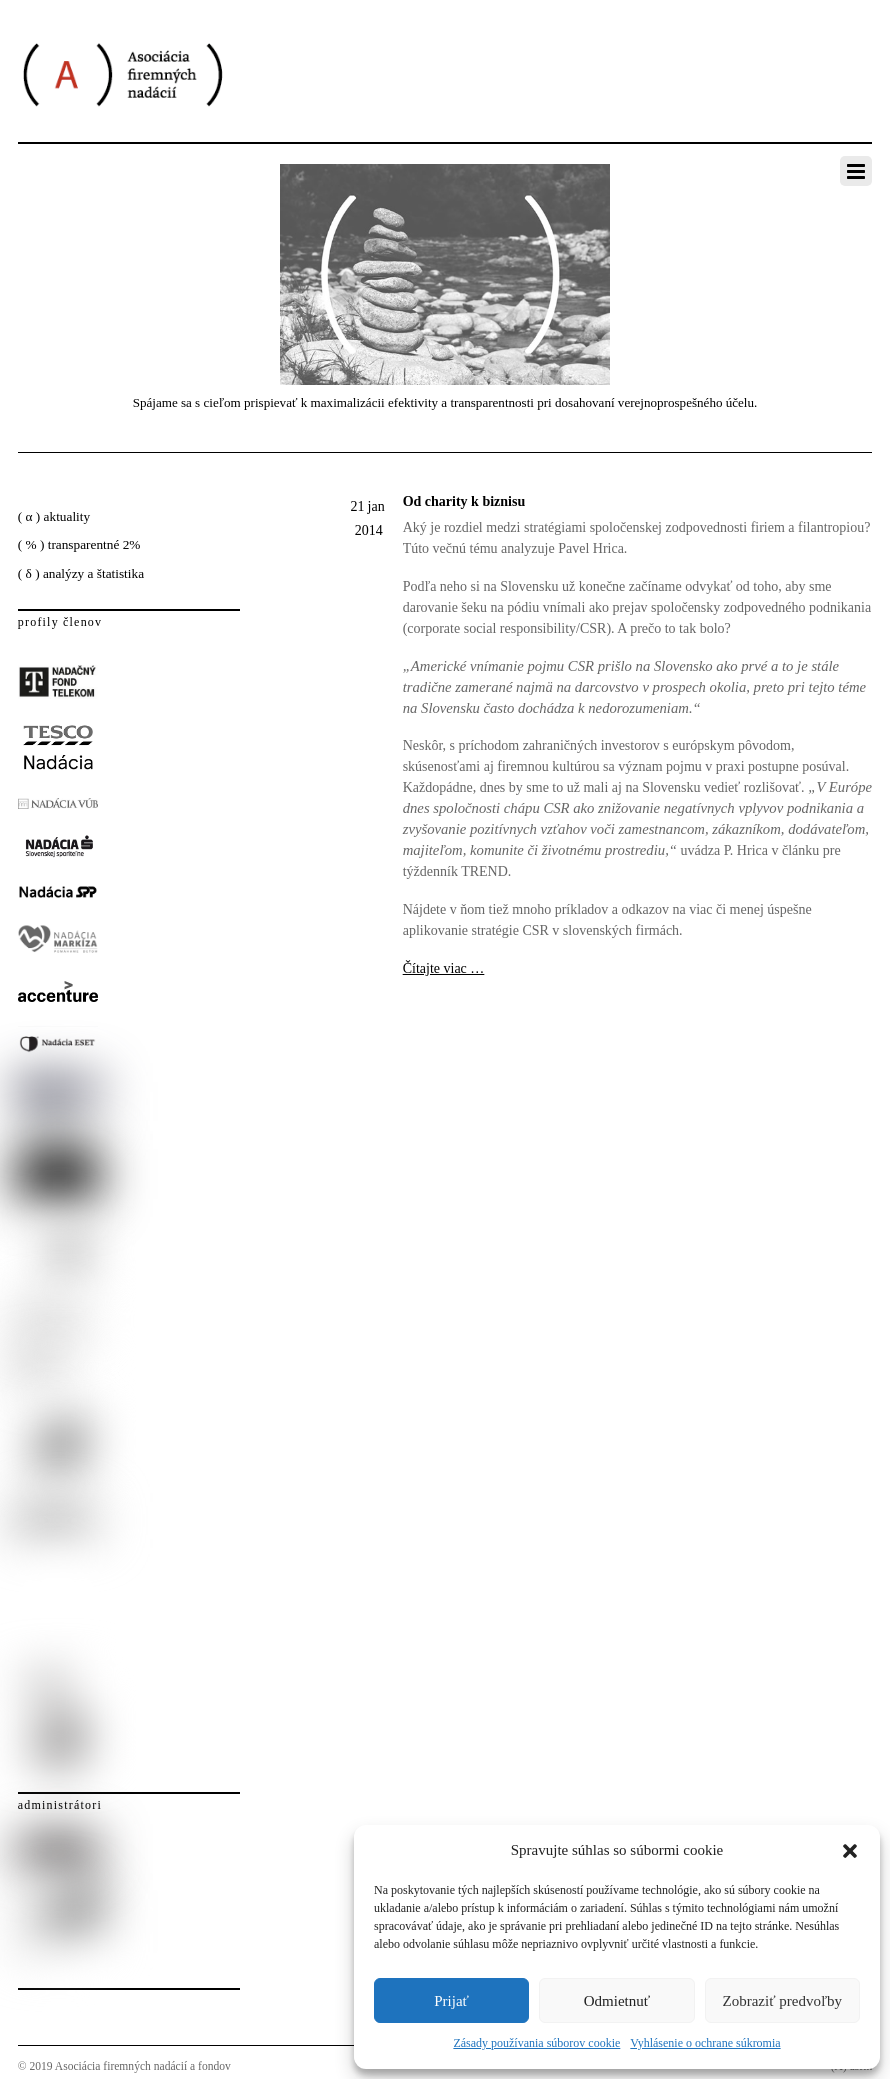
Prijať (451, 2001)
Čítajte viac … (444, 968)
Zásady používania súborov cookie (536, 2043)
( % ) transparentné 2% (79, 544)
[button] (850, 1851)
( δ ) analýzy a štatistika (81, 573)
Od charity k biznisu (464, 501)
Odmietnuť (617, 2001)
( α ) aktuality (54, 516)
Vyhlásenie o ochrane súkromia (705, 2043)
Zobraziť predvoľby (783, 2001)
